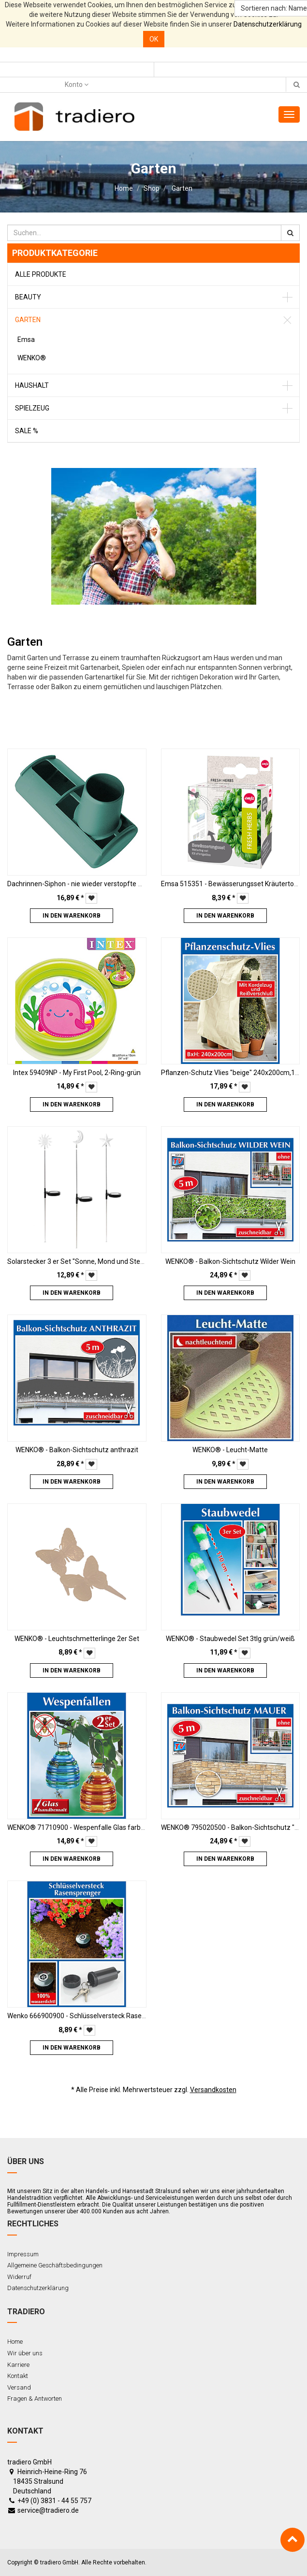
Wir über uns (25, 2353)
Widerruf (19, 2276)
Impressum (23, 2254)
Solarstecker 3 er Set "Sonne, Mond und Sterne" (80, 1261)
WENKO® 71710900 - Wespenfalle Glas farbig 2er (82, 1827)
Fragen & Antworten (34, 2398)
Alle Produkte (40, 274)
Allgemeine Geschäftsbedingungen (54, 2265)
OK (153, 39)
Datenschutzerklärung (268, 24)
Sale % (26, 431)
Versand (19, 2387)
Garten (182, 188)
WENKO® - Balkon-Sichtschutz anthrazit (76, 1450)
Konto (76, 84)
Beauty (28, 297)
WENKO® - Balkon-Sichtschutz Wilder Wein (230, 1261)
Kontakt (17, 2375)
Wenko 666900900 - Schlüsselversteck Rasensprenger (90, 2016)
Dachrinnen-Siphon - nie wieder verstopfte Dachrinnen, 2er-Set (103, 884)
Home (124, 188)
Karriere (18, 2364)
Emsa (26, 339)
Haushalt (32, 385)
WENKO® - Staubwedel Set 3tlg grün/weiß (230, 1638)
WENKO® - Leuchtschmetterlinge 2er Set (77, 1638)
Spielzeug (32, 408)
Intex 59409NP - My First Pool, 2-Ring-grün (77, 1072)
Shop (152, 188)
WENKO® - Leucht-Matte (230, 1450)
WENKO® (31, 358)
